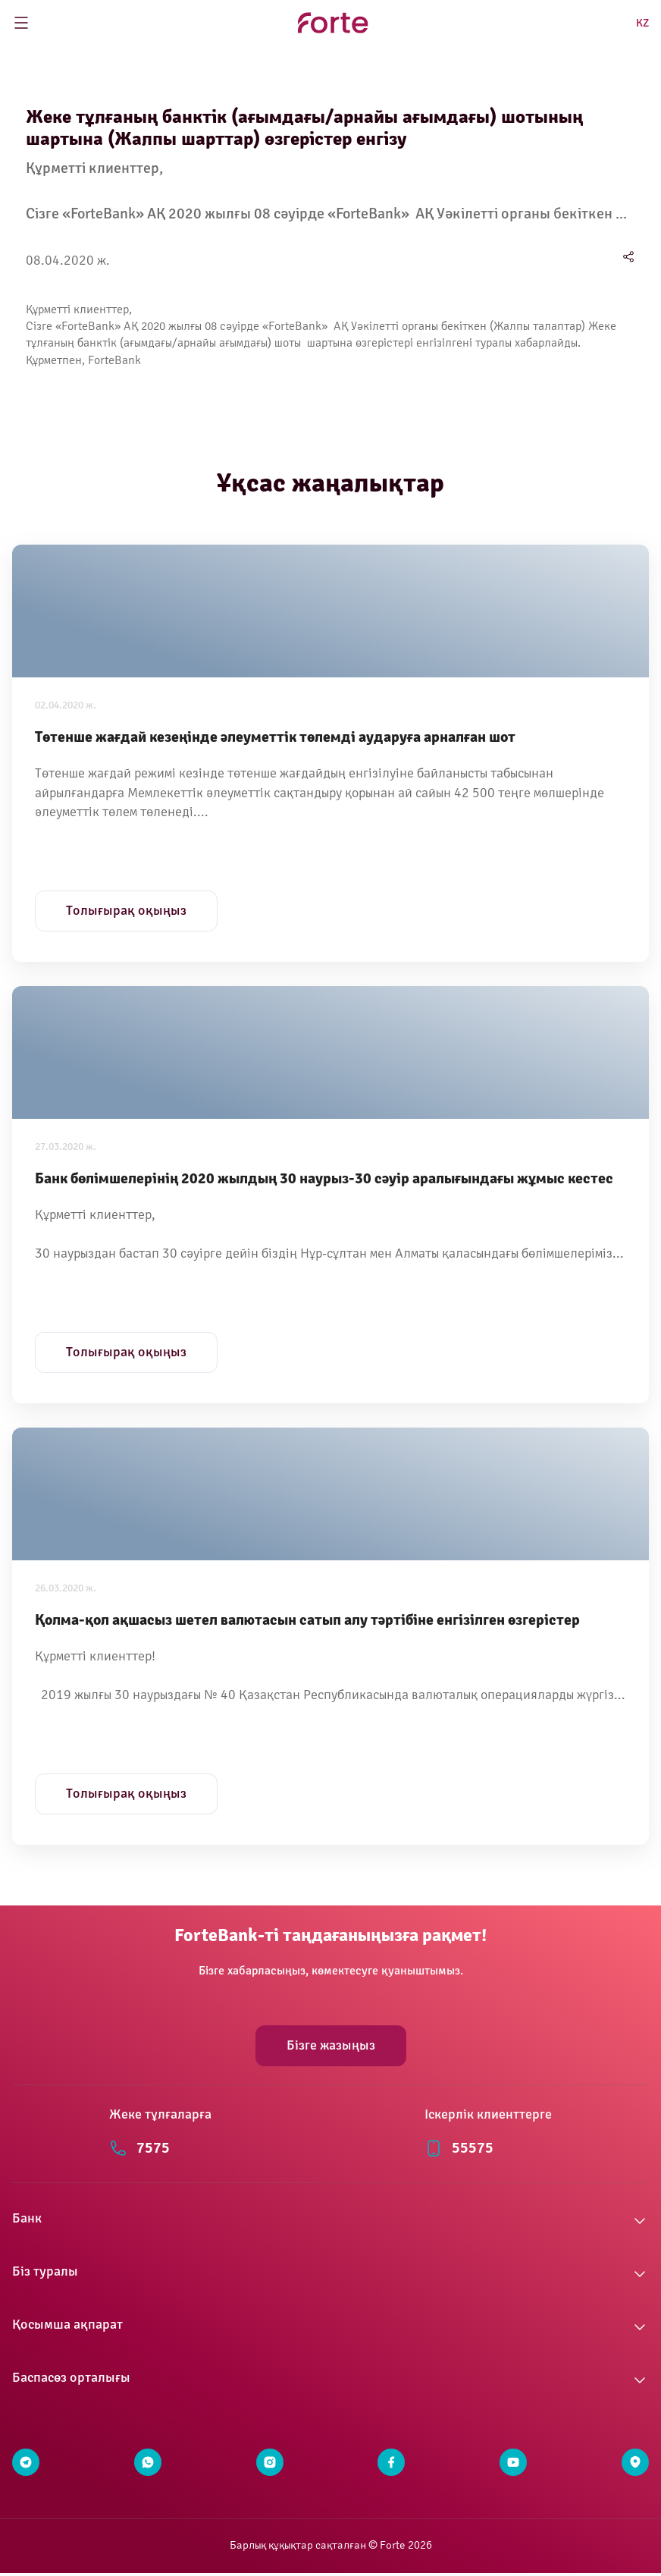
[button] (330, 2221)
